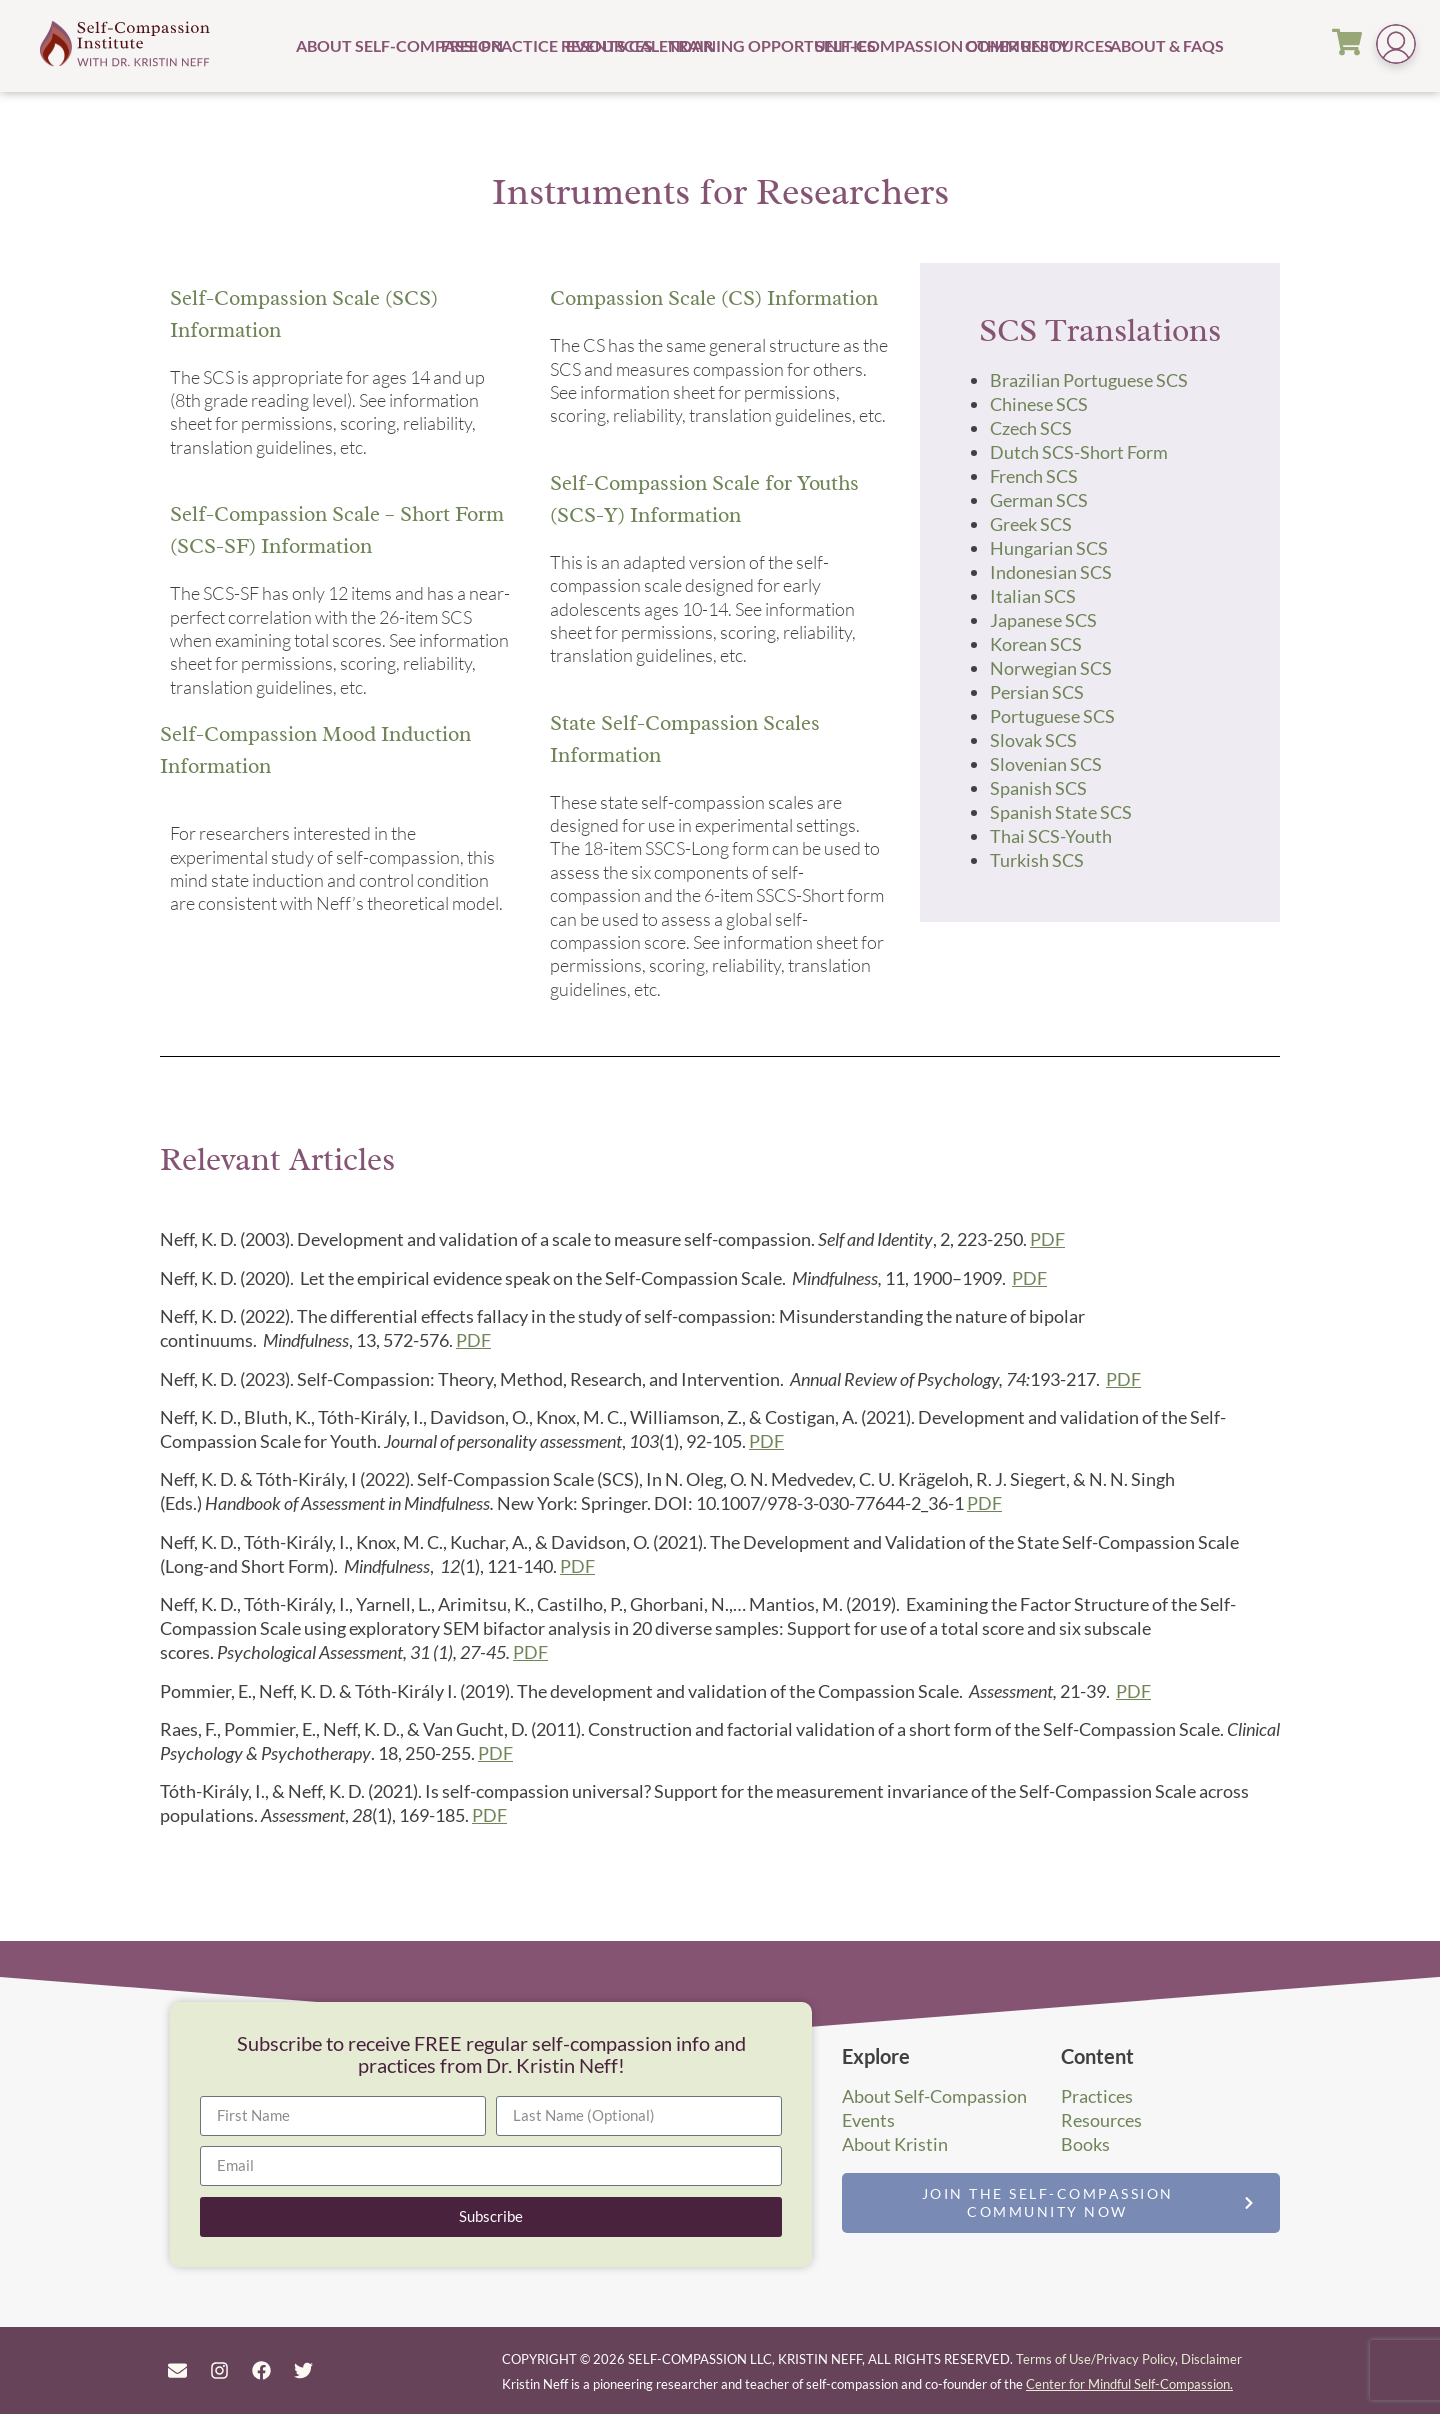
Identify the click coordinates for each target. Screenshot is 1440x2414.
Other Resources (1035, 45)
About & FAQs (1142, 45)
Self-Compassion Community (887, 45)
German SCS (1039, 500)
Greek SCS (1031, 524)
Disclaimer (1211, 2359)
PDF (1047, 1239)
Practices (1097, 2096)
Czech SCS (1031, 428)
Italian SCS (1033, 596)
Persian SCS (1037, 692)
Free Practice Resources (501, 45)
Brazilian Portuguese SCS (1089, 380)
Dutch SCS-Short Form (1079, 452)
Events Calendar (614, 45)
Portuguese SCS (1052, 716)
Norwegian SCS (1051, 668)
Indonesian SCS (1051, 572)
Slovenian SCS (1046, 764)
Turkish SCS (1037, 860)
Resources (1101, 2120)
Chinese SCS (1039, 404)
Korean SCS (1036, 644)
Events (868, 2120)
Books (1085, 2144)
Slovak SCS (1033, 740)
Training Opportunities (739, 45)
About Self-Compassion (366, 45)
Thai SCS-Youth (1051, 836)
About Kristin (895, 2144)
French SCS (1034, 476)
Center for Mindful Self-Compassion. (1129, 2384)
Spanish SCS (1038, 788)
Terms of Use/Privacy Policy (1095, 2359)
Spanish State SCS (1061, 812)
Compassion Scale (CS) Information (714, 298)
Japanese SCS (1043, 620)
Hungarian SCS (1049, 548)
